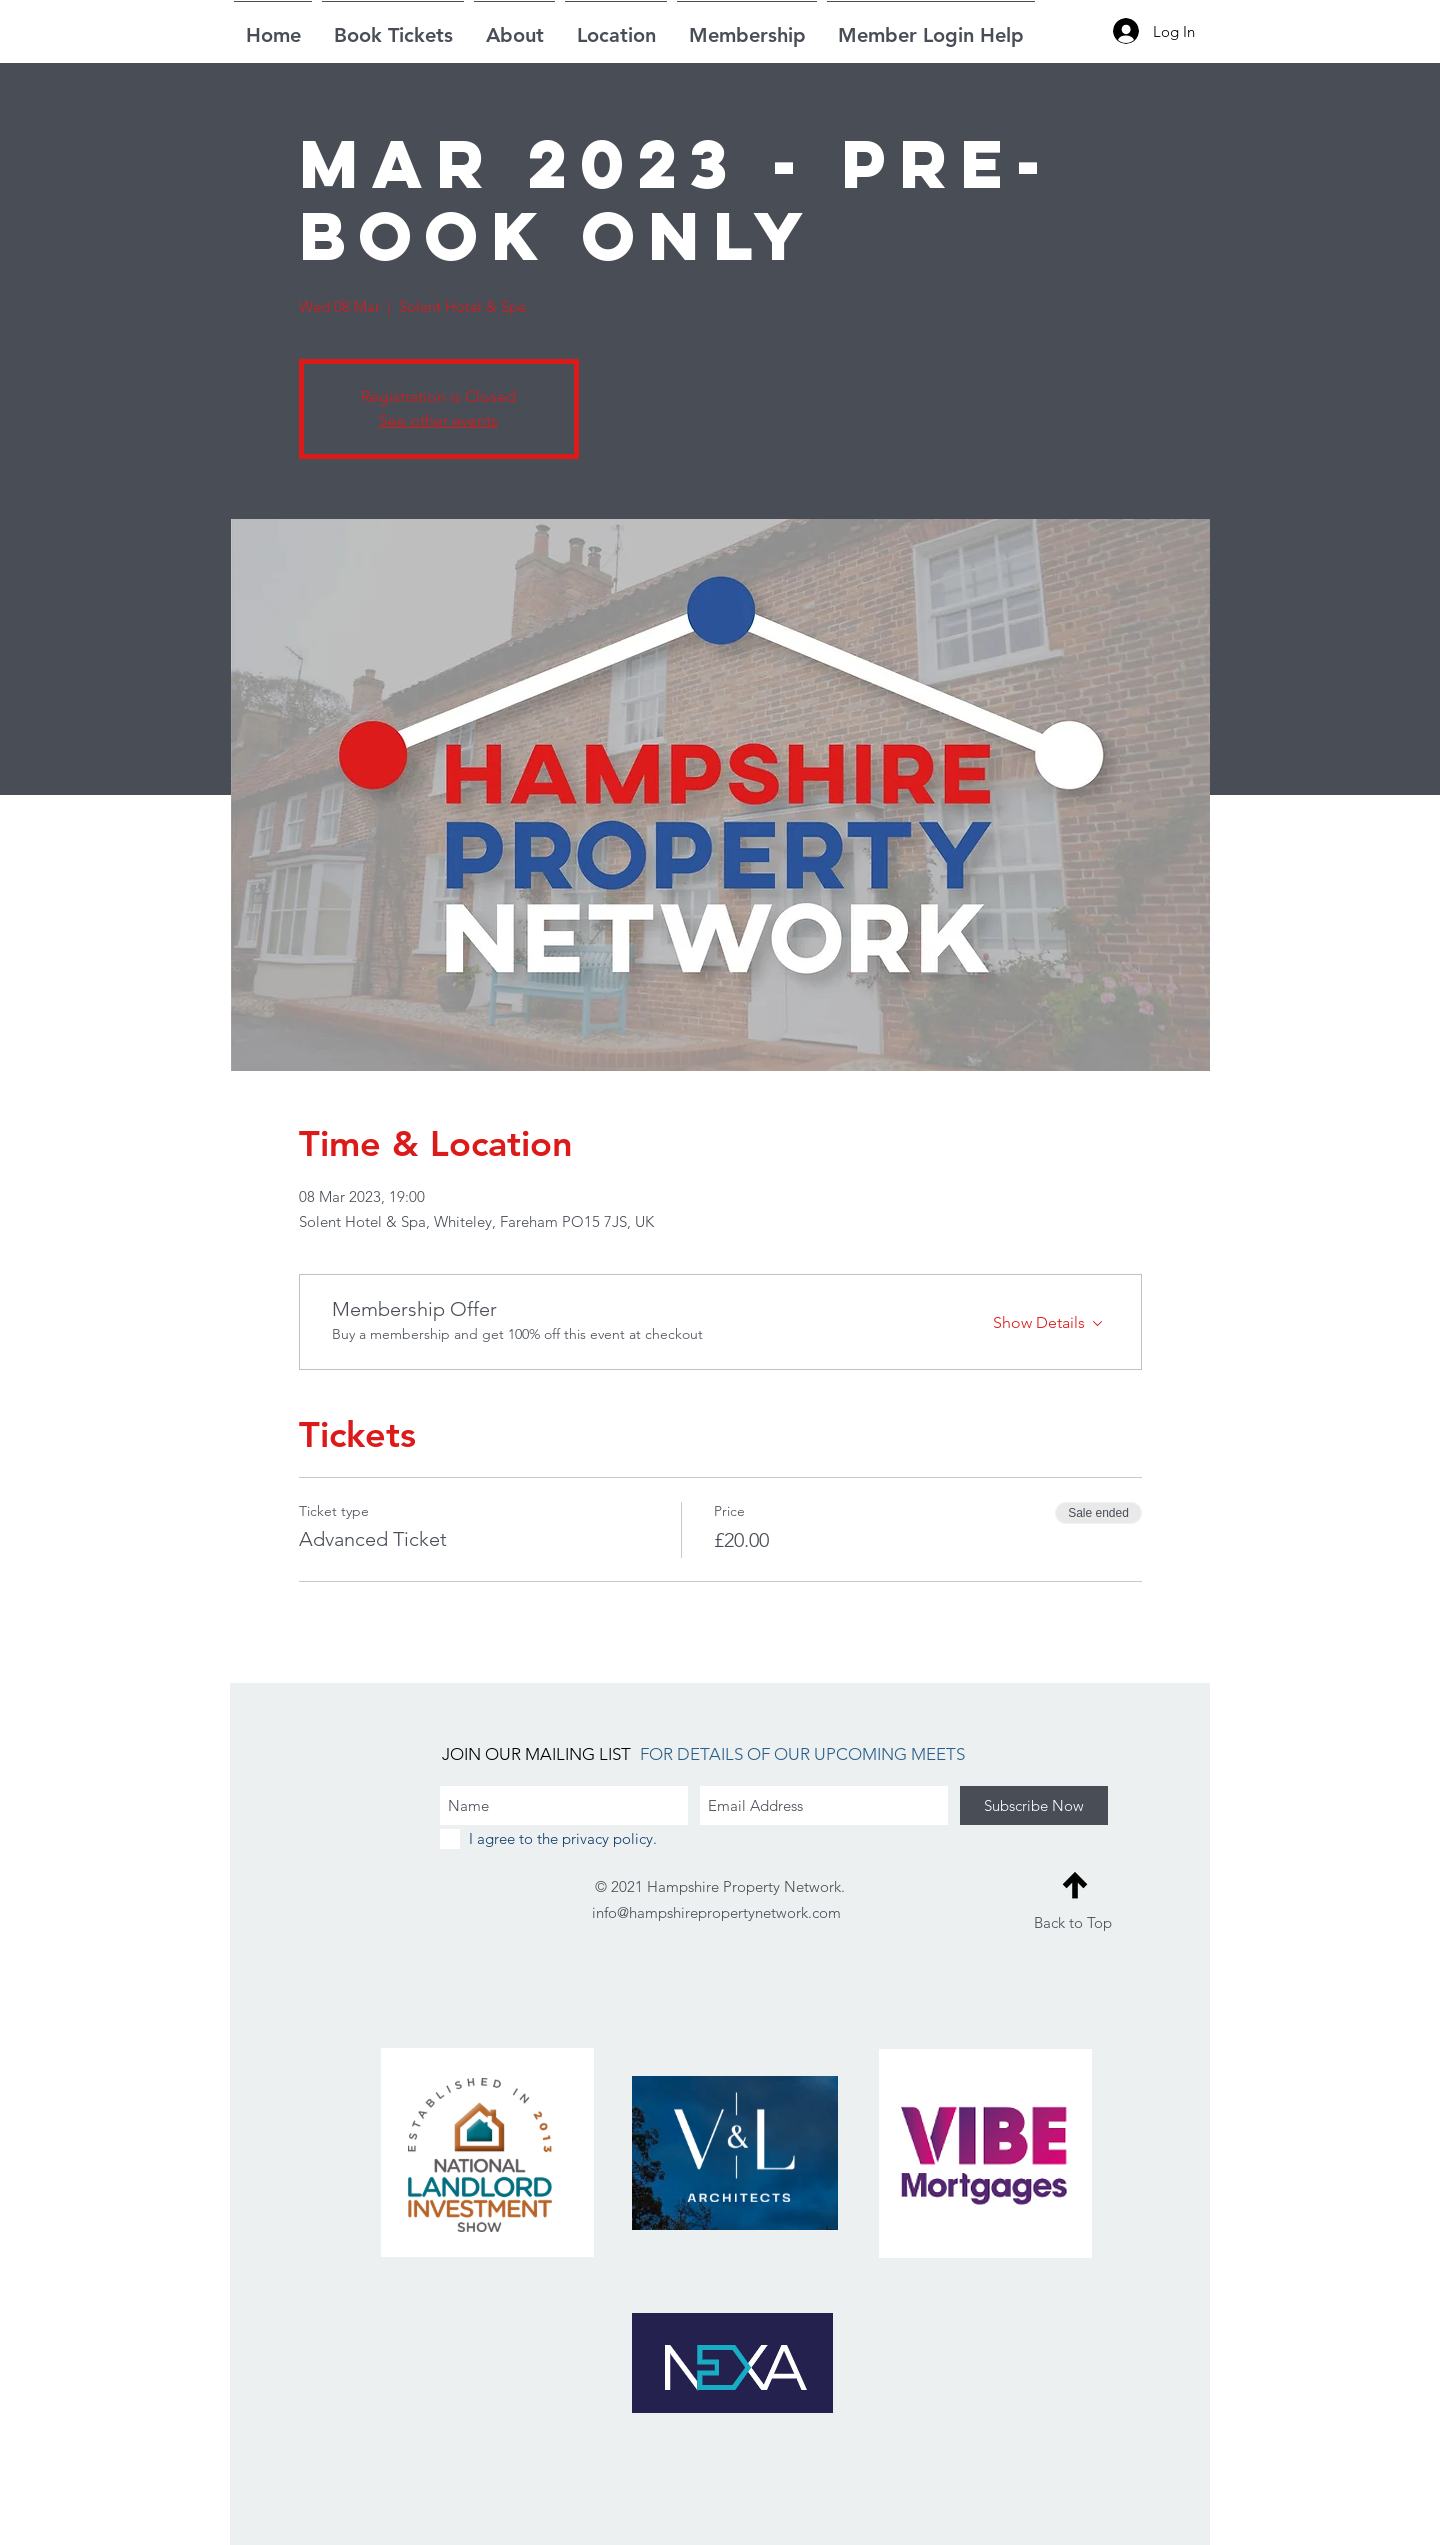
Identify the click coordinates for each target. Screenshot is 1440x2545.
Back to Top (1073, 1922)
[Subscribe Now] (1034, 1805)
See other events (438, 420)
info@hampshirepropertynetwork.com (716, 1912)
